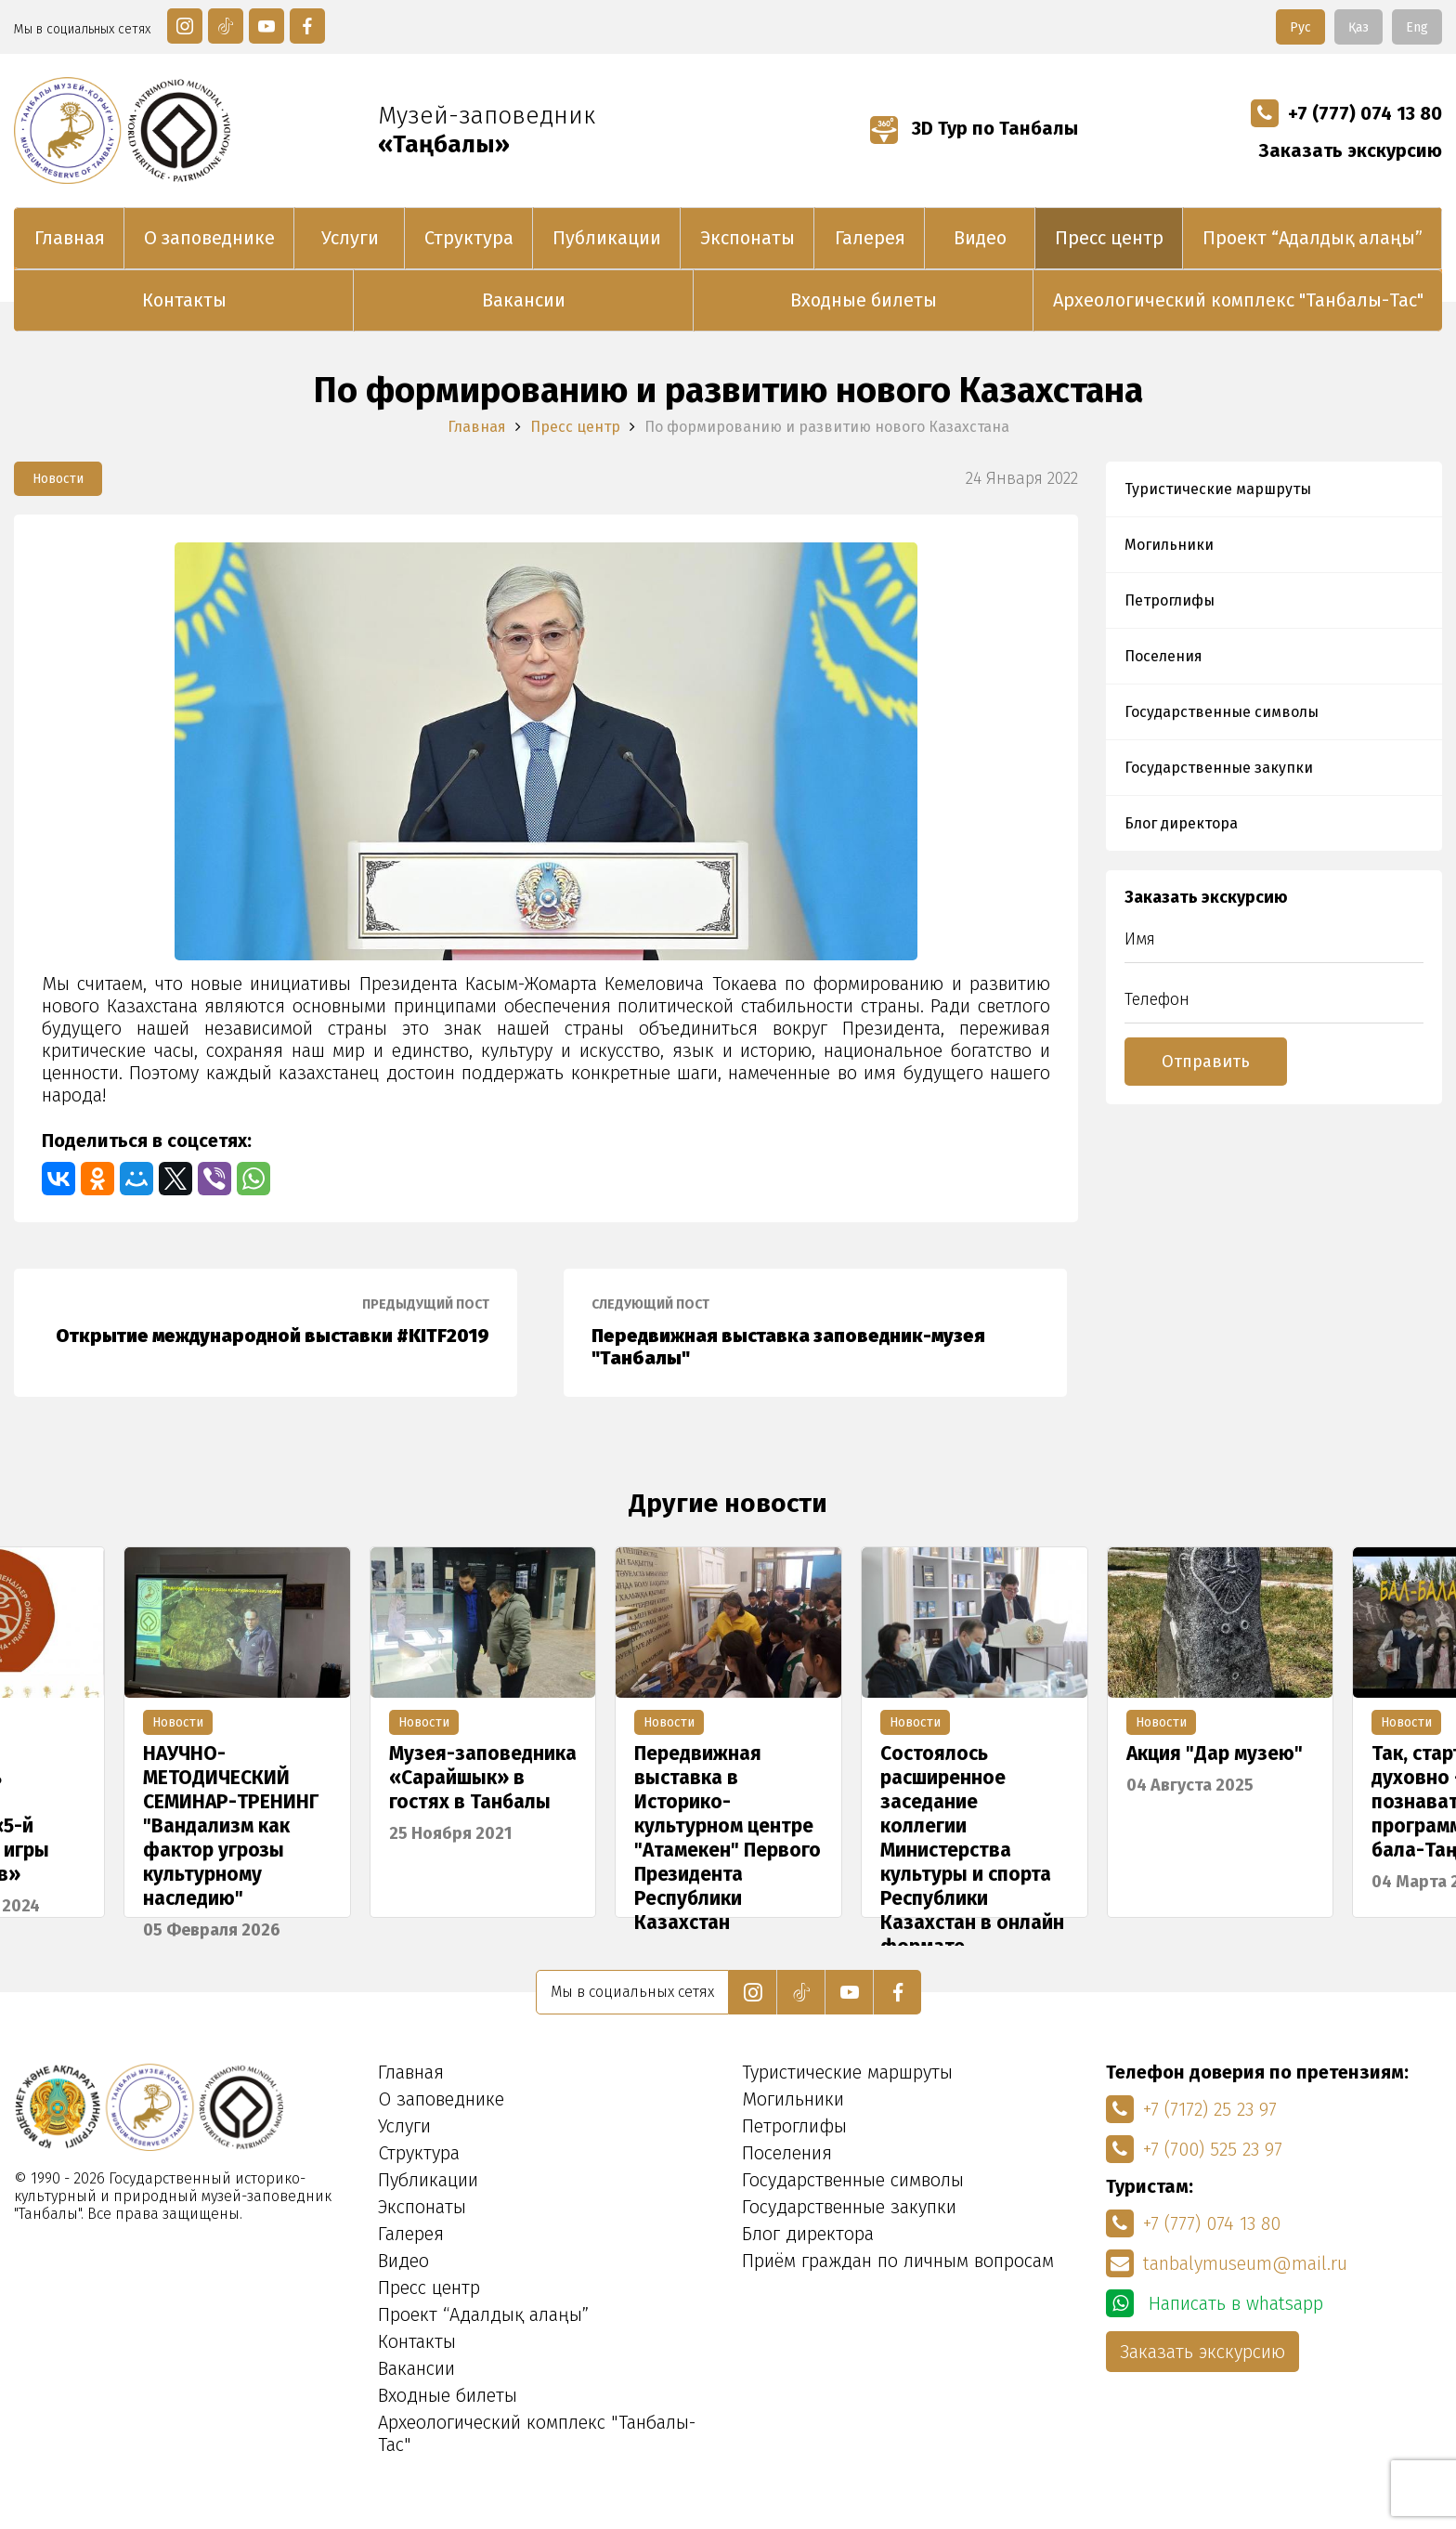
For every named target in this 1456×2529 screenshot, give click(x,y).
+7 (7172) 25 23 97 (1191, 2109)
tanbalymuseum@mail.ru (1226, 2263)
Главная (69, 238)
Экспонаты (747, 238)
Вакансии (524, 300)
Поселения (1163, 656)
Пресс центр (1109, 238)
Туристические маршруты (1217, 489)
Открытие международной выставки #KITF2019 (265, 1322)
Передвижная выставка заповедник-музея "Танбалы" (815, 1333)
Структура (469, 238)
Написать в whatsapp (1214, 2303)
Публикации (606, 238)
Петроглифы (1169, 600)
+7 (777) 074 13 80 (1346, 113)
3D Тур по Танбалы (974, 128)
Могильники (1169, 545)
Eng (1417, 27)
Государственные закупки (1218, 767)
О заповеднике (209, 238)
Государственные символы (1221, 712)
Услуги (350, 238)
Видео (980, 238)
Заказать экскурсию (1350, 150)
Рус (1300, 27)
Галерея (870, 238)
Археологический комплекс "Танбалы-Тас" (1238, 300)
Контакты (184, 300)
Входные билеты (863, 300)
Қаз (1358, 27)
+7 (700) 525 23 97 (1194, 2149)
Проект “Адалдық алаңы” (1312, 238)
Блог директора (1181, 823)
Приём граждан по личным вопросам (898, 2260)
